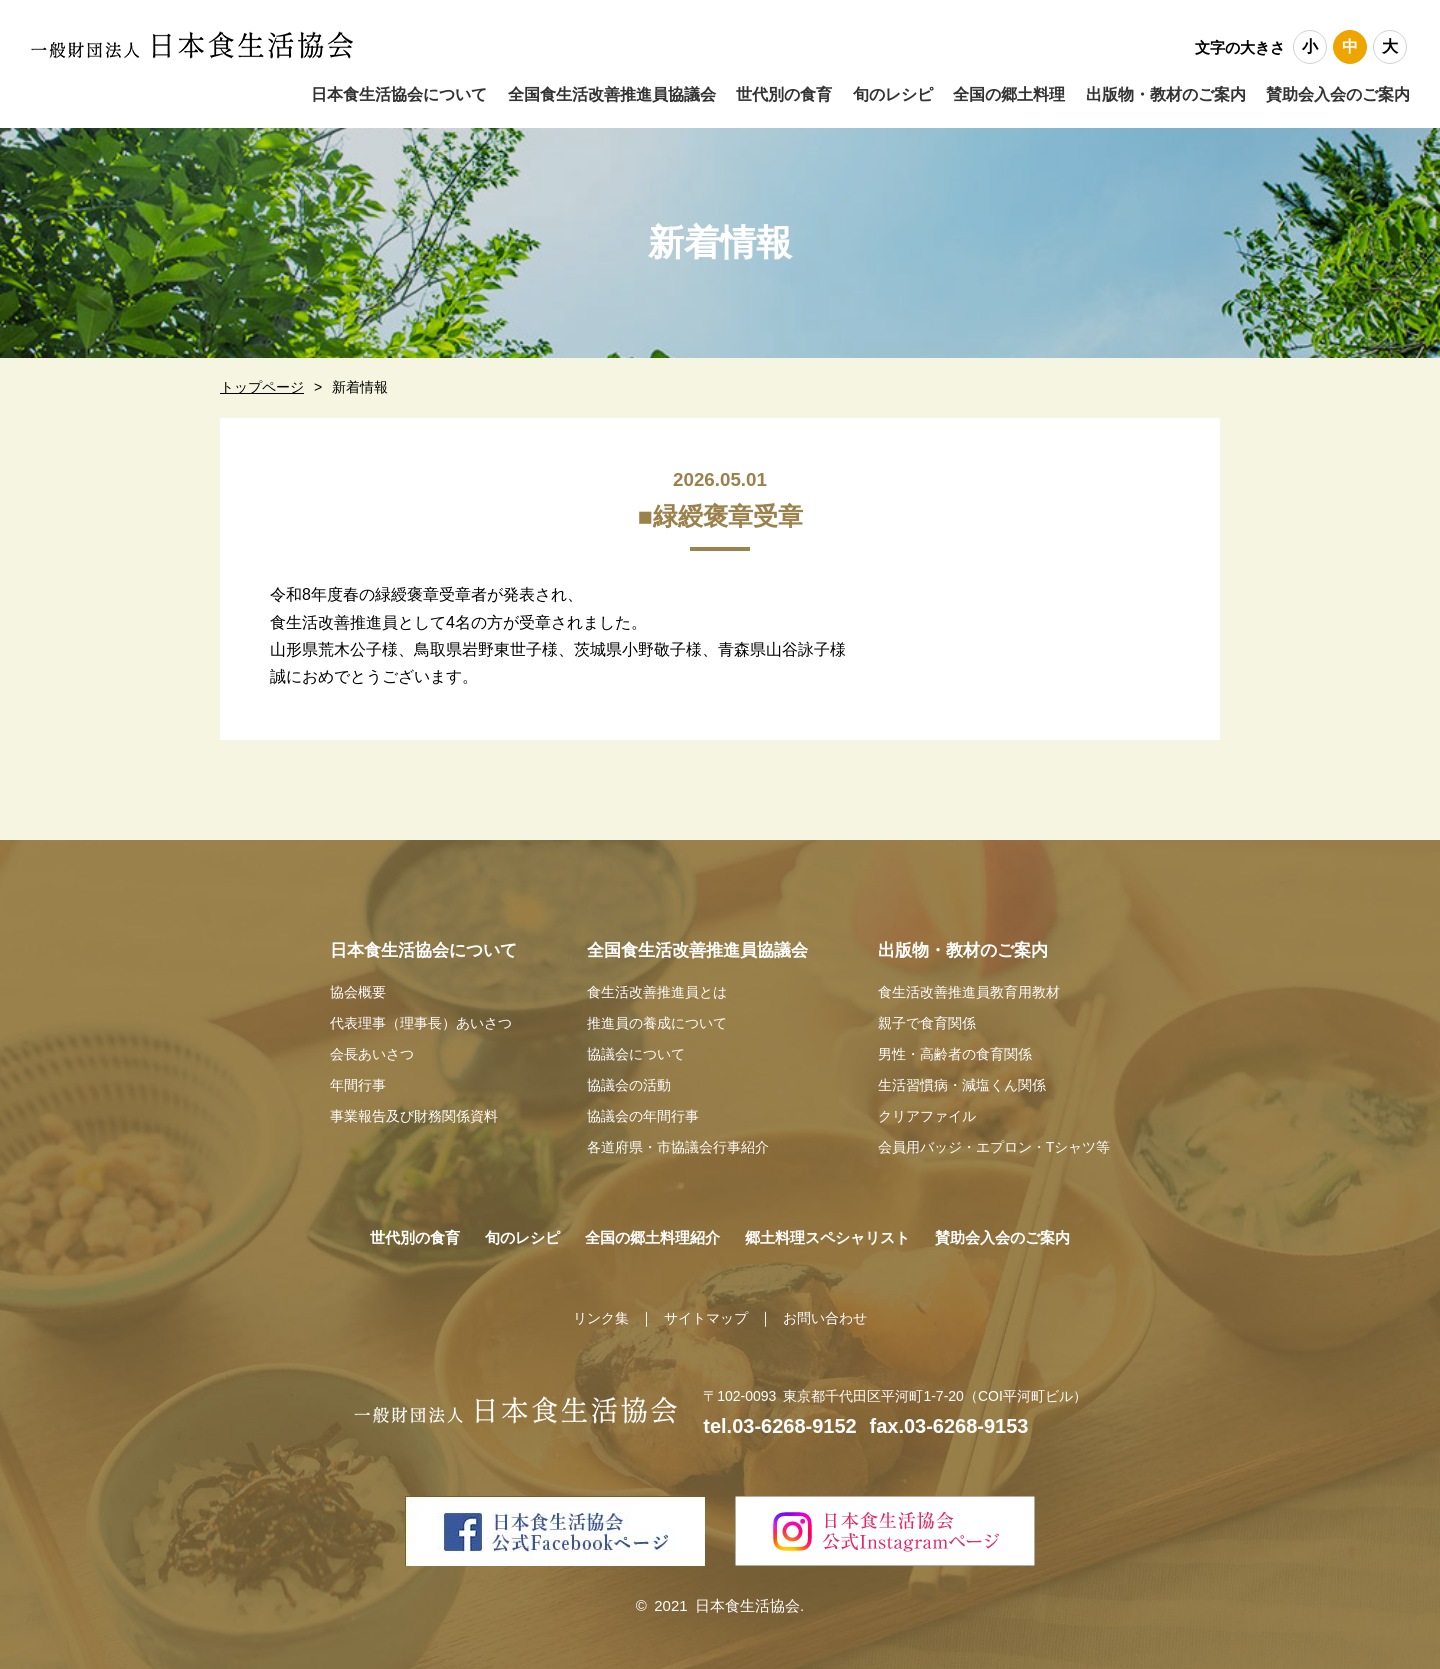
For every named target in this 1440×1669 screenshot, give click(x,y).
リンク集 (595, 1310)
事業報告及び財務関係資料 (407, 1109)
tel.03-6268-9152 (779, 1419)
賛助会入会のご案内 (1338, 94)
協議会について (634, 1050)
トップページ (262, 387)
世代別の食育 (381, 1229)
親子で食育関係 (925, 1021)
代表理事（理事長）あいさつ (414, 1021)
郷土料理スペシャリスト (838, 1229)
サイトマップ (705, 1310)
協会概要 (347, 991)
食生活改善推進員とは (657, 991)
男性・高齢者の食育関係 (955, 1050)
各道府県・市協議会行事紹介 (679, 1139)
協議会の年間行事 (642, 1109)
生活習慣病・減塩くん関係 (963, 1080)
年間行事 (347, 1080)
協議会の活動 (627, 1080)
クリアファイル (925, 1109)
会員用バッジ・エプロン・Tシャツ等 (997, 1139)
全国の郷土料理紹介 (643, 1229)
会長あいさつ (362, 1050)
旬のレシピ (499, 1229)
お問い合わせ (830, 1310)
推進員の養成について (657, 1021)
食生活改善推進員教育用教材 (970, 991)
